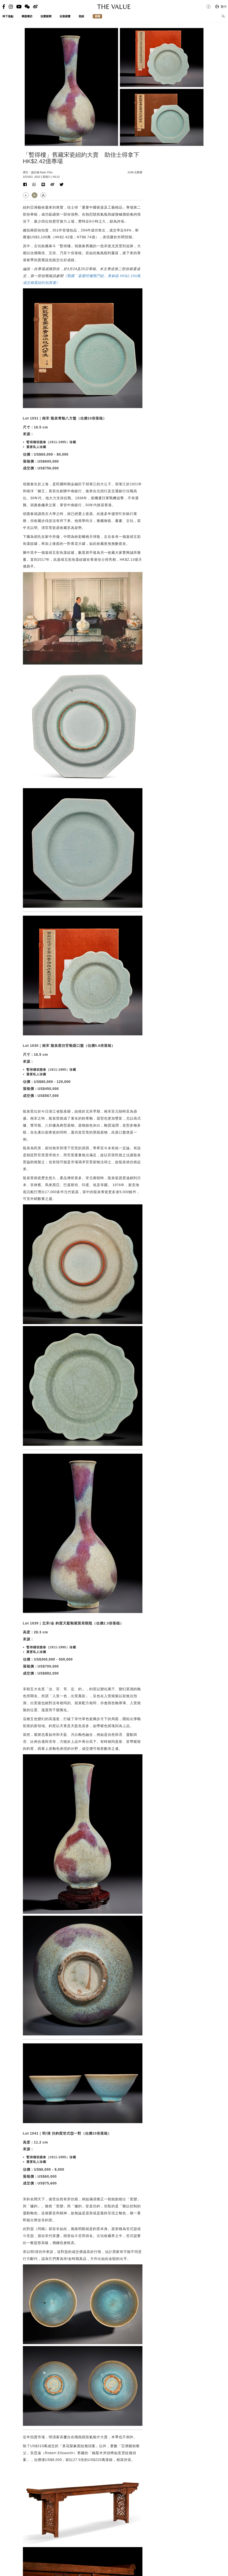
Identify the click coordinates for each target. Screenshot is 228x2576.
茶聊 (97, 16)
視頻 (81, 16)
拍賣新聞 (46, 16)
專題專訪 (27, 16)
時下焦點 (8, 16)
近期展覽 (65, 16)
